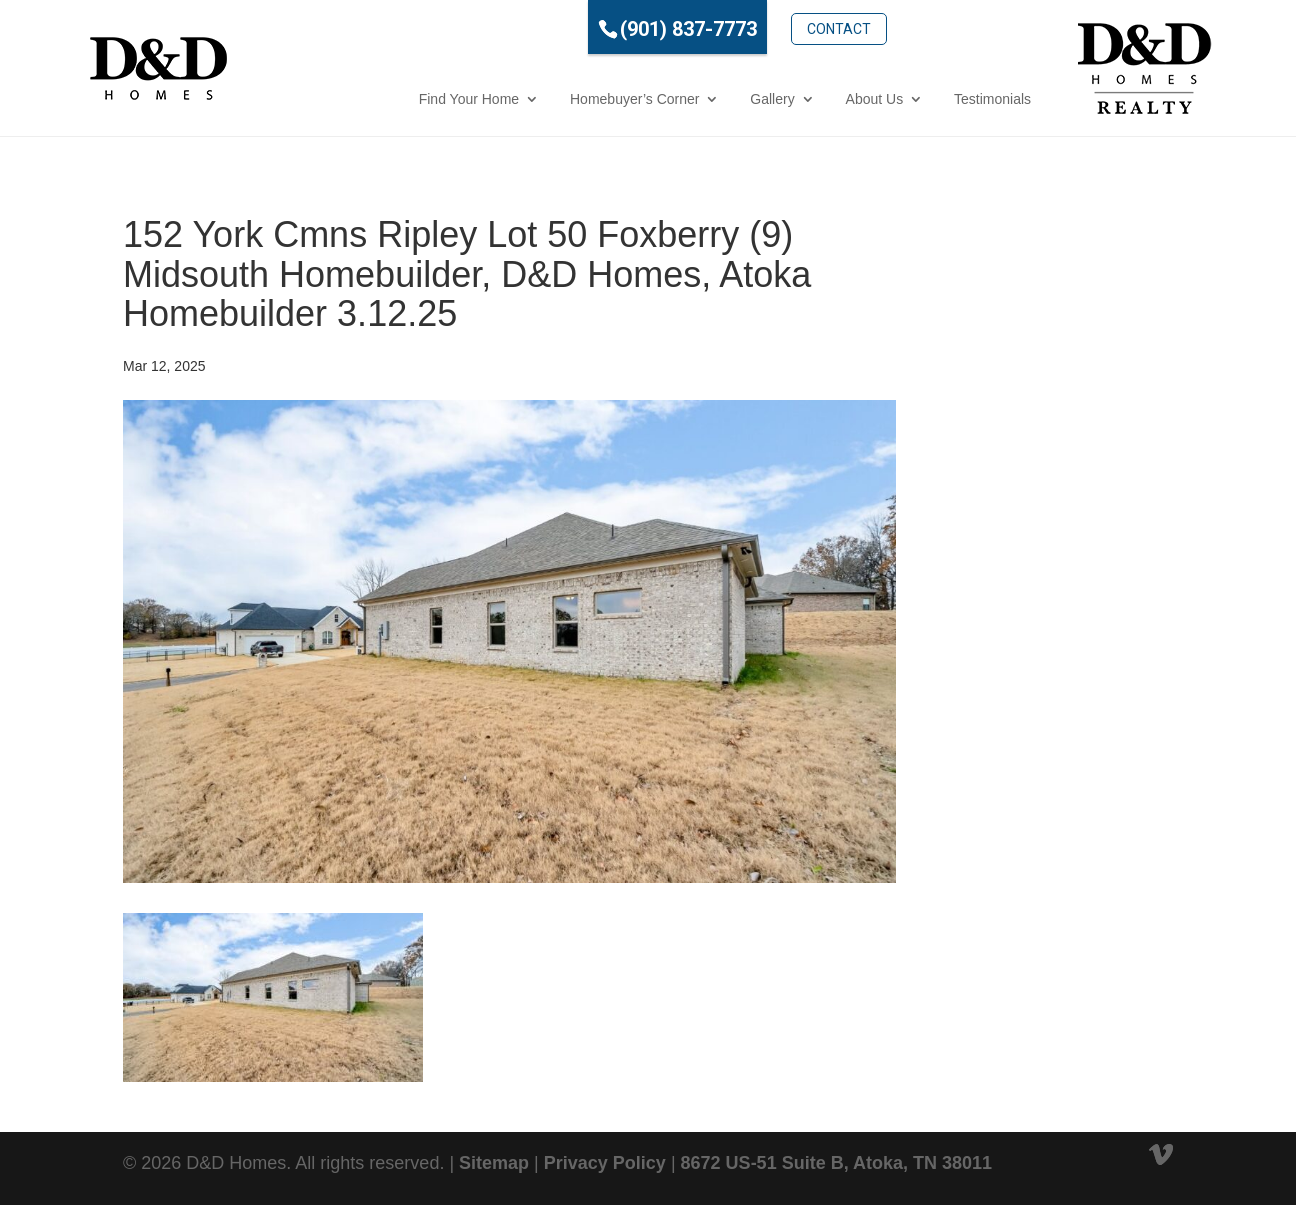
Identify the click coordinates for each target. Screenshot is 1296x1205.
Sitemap (494, 1163)
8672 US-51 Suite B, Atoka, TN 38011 (836, 1163)
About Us (792, 99)
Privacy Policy (605, 1163)
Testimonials (909, 99)
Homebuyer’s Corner (551, 99)
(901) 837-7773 (605, 29)
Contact (756, 27)
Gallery (689, 99)
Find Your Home (386, 99)
